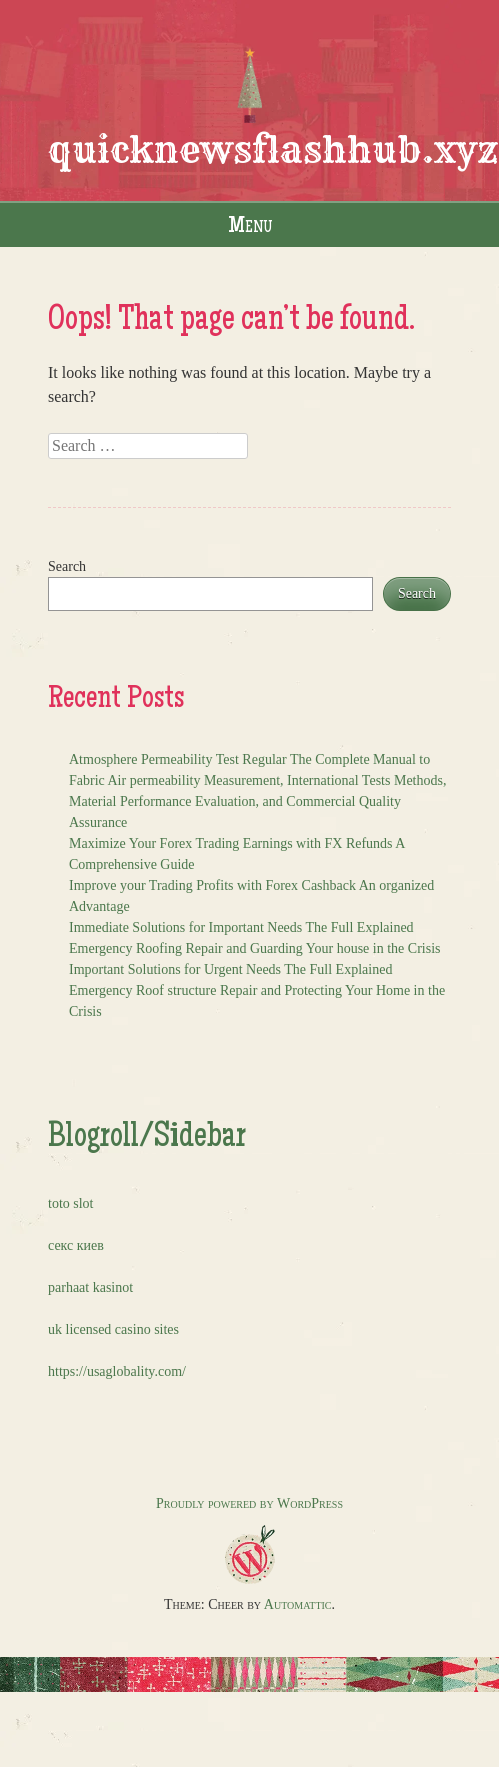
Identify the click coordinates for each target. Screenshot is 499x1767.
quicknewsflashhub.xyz (273, 149)
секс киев (76, 1245)
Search (67, 566)
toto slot (71, 1203)
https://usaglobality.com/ (117, 1371)
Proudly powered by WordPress (249, 1503)
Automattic (298, 1604)
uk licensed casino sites (113, 1329)
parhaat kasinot (90, 1287)
